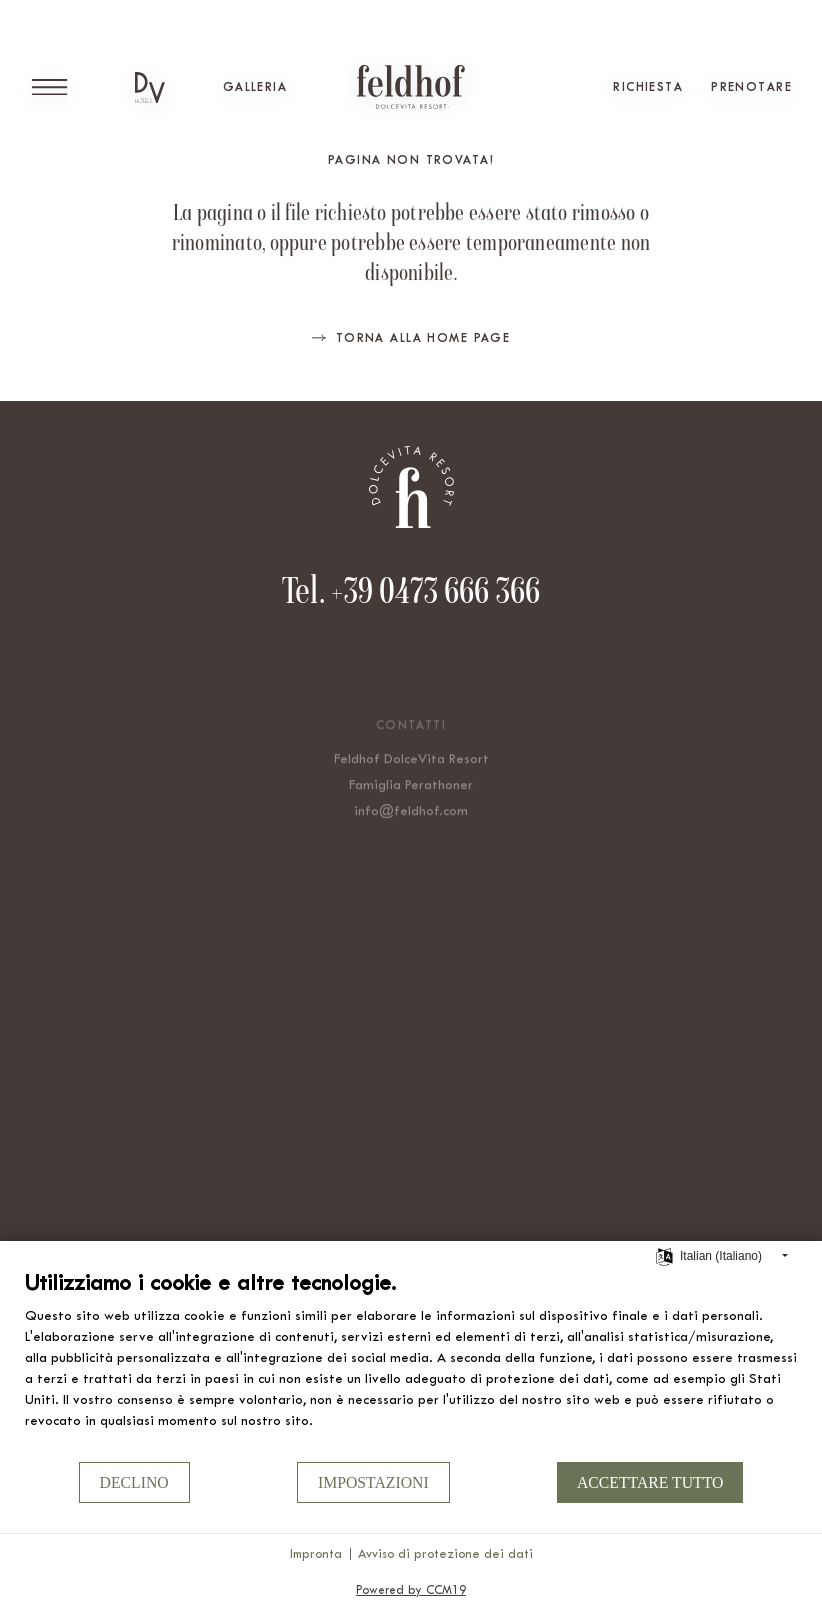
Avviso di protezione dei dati (445, 1553)
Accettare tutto (650, 1482)
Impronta (316, 1553)
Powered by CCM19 (411, 1590)
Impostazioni (373, 1482)
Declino (134, 1482)
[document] (411, 1364)
